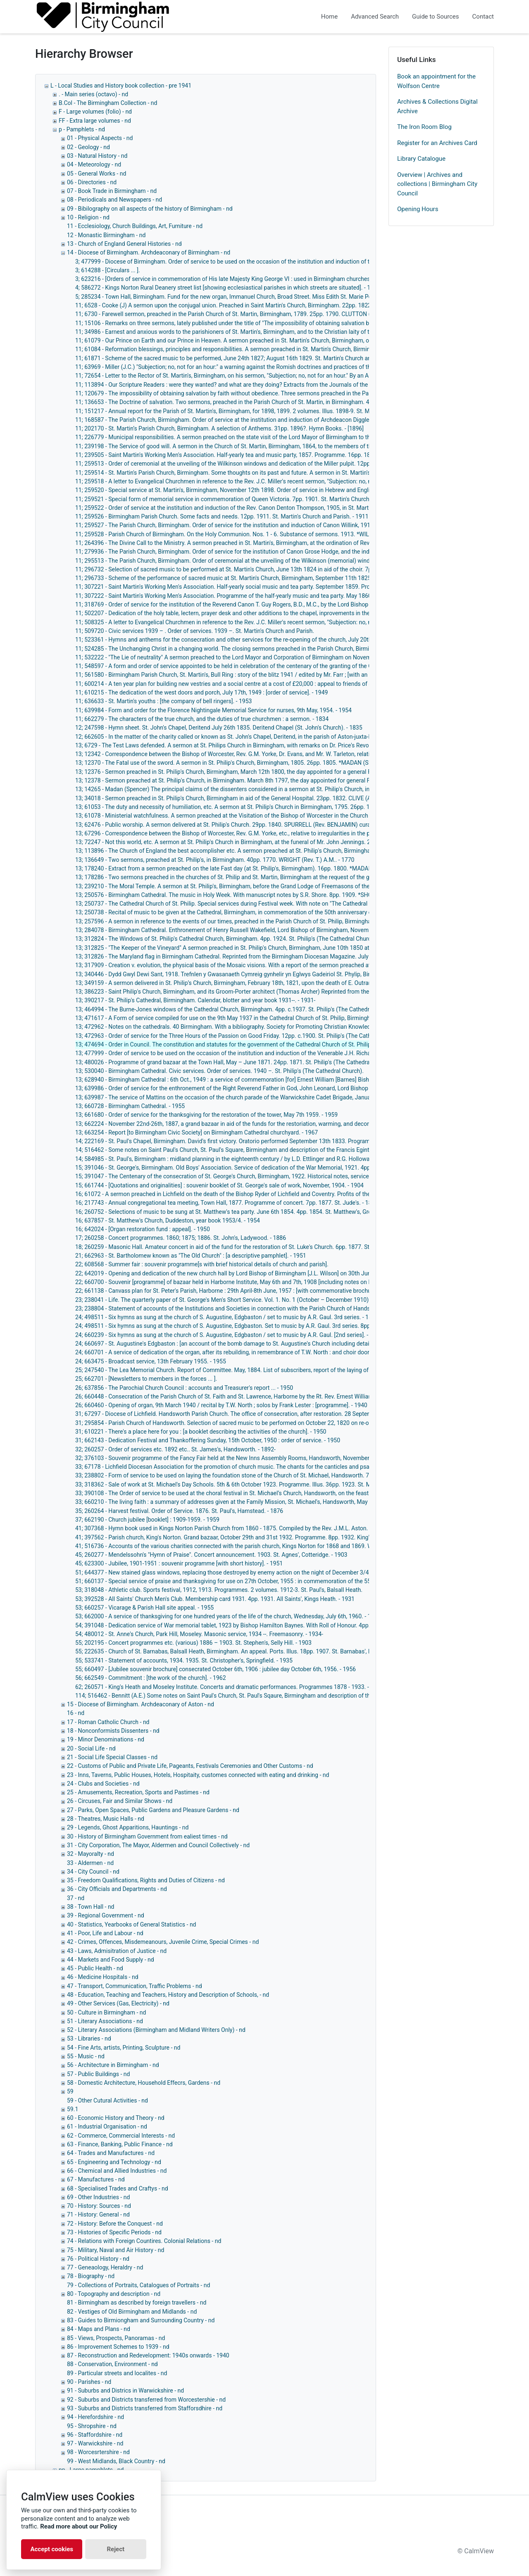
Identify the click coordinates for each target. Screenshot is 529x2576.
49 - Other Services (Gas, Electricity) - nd (118, 2003)
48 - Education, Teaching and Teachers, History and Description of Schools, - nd (168, 1994)
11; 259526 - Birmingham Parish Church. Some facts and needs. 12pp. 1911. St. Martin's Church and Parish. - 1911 (222, 516)
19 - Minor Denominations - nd (105, 1739)
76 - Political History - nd (98, 2258)
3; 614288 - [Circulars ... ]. (107, 270)
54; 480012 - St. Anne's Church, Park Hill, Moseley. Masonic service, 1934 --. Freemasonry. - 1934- (199, 1634)
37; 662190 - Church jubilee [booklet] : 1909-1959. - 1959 (147, 1519)
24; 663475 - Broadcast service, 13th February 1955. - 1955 (150, 1361)
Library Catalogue (421, 158)
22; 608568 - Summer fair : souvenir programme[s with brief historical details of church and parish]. (202, 1264)
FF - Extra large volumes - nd (95, 120)
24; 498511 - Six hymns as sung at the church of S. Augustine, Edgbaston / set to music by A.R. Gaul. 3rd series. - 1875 (227, 1317)
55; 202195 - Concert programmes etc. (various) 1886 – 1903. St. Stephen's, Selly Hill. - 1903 (193, 1642)
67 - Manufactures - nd (96, 2179)
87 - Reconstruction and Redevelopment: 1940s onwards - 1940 (148, 2355)
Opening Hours (417, 209)
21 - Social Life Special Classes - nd (112, 1757)
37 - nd (75, 1898)
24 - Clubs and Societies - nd (103, 1783)
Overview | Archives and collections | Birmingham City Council (437, 184)
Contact (483, 16)
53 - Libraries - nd (89, 2038)
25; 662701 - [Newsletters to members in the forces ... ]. (146, 1378)
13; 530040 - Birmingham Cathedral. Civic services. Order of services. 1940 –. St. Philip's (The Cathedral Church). (219, 1071)
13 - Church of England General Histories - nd (124, 243)
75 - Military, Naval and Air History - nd (115, 2250)
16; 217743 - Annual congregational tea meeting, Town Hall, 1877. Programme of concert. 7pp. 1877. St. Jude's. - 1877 (226, 1202)
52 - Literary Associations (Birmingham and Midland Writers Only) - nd (156, 2030)
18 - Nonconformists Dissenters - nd (113, 1730)
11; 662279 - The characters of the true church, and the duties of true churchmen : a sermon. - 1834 (202, 719)
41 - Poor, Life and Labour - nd (105, 1933)
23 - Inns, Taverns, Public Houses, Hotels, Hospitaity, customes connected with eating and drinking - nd (198, 1775)
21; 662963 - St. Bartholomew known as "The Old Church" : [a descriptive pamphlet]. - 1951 (190, 1255)
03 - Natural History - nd (97, 155)
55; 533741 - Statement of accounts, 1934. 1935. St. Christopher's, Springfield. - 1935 (184, 1660)
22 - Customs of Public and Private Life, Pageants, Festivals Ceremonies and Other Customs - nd (190, 1766)
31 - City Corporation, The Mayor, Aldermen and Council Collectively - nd (158, 1845)
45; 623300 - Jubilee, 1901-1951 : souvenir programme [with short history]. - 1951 (179, 1563)
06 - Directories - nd (92, 182)
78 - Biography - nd (90, 2276)
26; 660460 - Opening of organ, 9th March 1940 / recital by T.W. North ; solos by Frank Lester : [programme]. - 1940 (221, 1405)
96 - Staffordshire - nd (94, 2434)
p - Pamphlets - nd (82, 129)
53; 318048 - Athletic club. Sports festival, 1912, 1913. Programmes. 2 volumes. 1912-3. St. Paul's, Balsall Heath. (218, 1590)
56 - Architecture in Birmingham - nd (113, 2065)
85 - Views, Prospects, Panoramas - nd (116, 2338)
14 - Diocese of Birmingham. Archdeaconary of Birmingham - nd (148, 252)
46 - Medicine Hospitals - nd (102, 1977)
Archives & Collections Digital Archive (437, 106)
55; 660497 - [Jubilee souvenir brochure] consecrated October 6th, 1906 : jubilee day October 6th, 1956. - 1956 (215, 1669)
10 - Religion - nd (88, 217)
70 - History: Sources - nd (99, 2206)
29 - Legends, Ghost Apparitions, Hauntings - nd (127, 1827)
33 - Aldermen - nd (90, 1863)
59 (70, 2091)
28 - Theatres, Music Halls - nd (105, 1818)
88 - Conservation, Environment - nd (112, 2364)
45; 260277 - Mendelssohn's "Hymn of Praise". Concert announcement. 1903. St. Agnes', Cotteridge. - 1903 (211, 1554)
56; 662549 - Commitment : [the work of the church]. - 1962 (150, 1678)
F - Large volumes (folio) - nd (95, 111)
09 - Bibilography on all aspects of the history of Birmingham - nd (150, 208)
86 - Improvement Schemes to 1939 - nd (118, 2346)
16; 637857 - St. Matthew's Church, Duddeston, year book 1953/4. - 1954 (167, 1220)
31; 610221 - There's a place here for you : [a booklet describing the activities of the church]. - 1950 (200, 1431)
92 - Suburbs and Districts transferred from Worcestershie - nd (146, 2399)
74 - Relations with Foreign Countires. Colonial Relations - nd (144, 2241)
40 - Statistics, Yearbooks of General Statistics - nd (131, 1924)
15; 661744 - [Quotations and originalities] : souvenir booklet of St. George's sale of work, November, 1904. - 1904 (219, 1185)
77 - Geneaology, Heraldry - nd (105, 2267)
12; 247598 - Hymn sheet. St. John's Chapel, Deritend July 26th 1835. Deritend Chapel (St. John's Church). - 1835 (218, 727)
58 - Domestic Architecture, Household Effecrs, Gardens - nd (143, 2082)
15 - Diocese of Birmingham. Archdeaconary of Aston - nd (140, 1704)
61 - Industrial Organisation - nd (107, 2126)
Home (329, 16)
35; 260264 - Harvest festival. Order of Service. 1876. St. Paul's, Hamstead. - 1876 (179, 1511)
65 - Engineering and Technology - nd (114, 2162)
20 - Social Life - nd (91, 1748)
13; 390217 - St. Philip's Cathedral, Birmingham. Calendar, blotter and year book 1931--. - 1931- (195, 1000)
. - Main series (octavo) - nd (93, 94)
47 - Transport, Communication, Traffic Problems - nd (134, 1986)
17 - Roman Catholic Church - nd (108, 1722)
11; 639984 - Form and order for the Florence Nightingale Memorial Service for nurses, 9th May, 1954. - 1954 (213, 710)
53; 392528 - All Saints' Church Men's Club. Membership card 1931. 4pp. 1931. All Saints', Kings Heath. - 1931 (215, 1599)
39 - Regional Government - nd (105, 1915)
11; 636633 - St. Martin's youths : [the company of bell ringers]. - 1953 (163, 701)
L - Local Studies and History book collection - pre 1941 (120, 85)
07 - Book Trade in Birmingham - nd (112, 191)
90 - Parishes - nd (89, 2382)
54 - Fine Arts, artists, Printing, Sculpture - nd (123, 2047)
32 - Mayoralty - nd (90, 1854)
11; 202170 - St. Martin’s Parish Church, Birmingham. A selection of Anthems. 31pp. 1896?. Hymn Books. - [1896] (219, 428)
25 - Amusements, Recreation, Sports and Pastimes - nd (138, 1792)
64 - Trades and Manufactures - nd (111, 2153)
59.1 (72, 2109)
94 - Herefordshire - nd (95, 2417)
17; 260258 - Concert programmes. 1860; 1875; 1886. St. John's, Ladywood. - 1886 (180, 1237)
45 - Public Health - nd (95, 1968)
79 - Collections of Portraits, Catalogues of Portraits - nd (138, 2285)
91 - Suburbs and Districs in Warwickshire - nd (125, 2390)
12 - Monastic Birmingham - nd (106, 235)
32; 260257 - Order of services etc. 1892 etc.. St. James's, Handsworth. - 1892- (175, 1449)
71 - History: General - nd (98, 2214)
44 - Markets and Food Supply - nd (110, 1959)
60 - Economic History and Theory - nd (115, 2118)
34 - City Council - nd (93, 1871)
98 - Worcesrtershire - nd (98, 2452)
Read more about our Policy (78, 2526)
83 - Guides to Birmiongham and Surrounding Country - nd (140, 2320)
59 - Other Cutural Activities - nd (107, 2100)
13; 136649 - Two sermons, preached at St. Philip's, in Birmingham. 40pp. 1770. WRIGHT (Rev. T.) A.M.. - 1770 (214, 859)
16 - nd (75, 1713)
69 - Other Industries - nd (98, 2197)
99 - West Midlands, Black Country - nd (116, 2461)
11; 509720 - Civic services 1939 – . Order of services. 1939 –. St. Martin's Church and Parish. (194, 631)
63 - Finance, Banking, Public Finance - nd (120, 2144)
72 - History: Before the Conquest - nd (115, 2223)
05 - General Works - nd (96, 173)
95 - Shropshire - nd (92, 2426)
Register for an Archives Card (437, 143)
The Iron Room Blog (424, 127)
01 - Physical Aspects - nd (100, 138)
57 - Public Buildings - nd (98, 2074)
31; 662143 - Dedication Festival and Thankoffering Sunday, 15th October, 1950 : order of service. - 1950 (207, 1440)
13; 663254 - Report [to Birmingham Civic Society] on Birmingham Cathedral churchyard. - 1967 (196, 1132)
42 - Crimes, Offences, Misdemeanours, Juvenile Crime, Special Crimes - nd (163, 1942)
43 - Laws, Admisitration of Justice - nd (117, 1951)
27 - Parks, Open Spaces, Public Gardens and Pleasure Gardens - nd (153, 1810)
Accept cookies (51, 2549)
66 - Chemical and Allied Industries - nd (117, 2170)
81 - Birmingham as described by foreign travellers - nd (136, 2302)
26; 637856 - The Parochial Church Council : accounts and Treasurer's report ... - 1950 (184, 1387)
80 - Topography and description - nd (113, 2294)
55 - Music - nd (86, 2056)
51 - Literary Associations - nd (105, 2021)
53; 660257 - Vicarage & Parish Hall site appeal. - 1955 (144, 1607)
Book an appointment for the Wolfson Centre (436, 81)
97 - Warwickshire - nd (95, 2443)
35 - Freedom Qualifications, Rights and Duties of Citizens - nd (146, 1880)
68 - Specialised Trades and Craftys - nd (117, 2188)
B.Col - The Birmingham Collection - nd (108, 103)
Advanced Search (375, 16)
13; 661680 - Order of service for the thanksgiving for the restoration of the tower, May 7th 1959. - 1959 (206, 1114)
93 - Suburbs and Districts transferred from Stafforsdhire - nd (144, 2408)
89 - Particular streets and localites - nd (117, 2373)
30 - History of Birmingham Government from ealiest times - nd (147, 1836)
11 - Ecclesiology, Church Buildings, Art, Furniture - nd (135, 226)
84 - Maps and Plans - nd (98, 2329)
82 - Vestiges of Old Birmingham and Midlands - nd (132, 2311)
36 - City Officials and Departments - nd (117, 1889)
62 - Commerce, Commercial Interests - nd (121, 2135)
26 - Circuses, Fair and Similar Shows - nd (119, 1801)
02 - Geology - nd (88, 147)
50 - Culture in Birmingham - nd (106, 2012)
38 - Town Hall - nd (90, 1906)
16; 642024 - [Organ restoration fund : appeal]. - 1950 (142, 1229)
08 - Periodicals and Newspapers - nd (114, 199)
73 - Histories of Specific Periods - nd (114, 2232)
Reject (115, 2549)
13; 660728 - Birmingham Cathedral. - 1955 (130, 1106)
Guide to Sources (435, 16)
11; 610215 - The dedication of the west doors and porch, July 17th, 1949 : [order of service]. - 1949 (201, 692)
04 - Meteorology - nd (94, 164)
